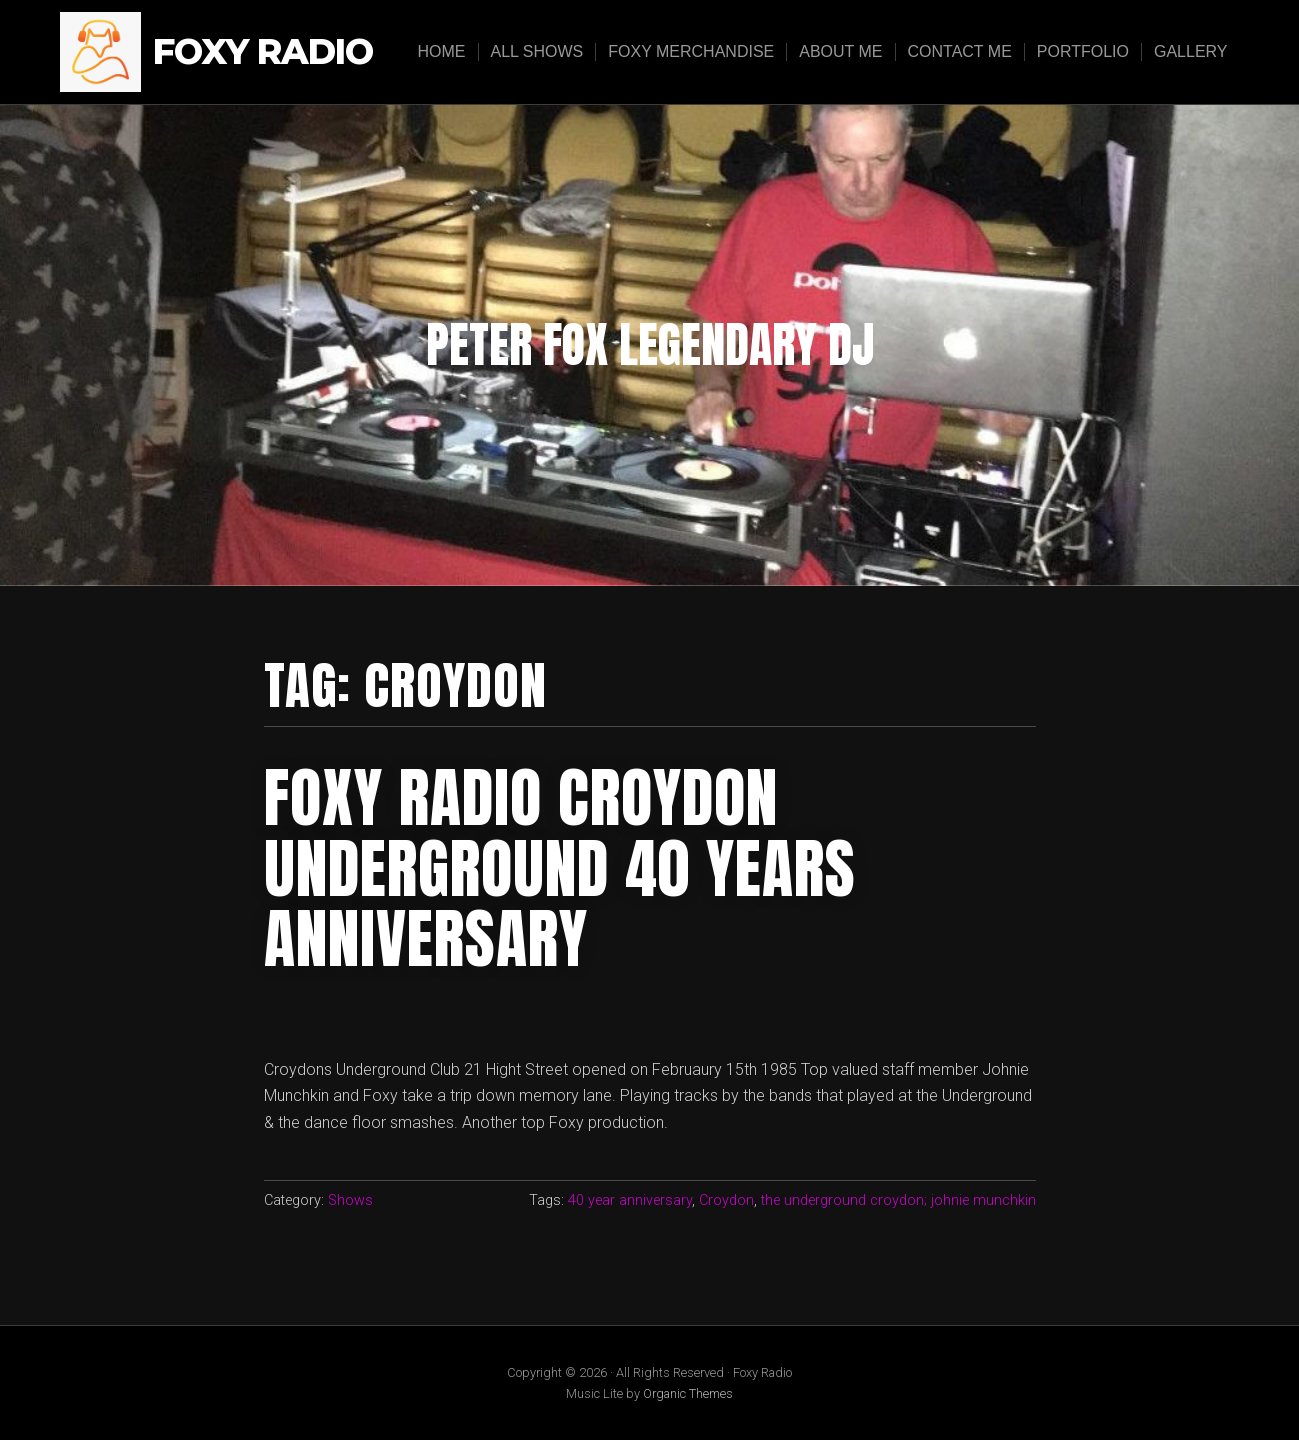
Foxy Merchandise (691, 51)
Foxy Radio (263, 52)
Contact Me (960, 51)
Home (442, 51)
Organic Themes (688, 1393)
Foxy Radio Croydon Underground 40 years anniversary (560, 868)
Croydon (726, 1200)
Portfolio (1083, 51)
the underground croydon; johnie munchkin (898, 1200)
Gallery (1191, 51)
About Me (840, 51)
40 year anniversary (630, 1200)
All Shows (537, 51)
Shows (350, 1200)
